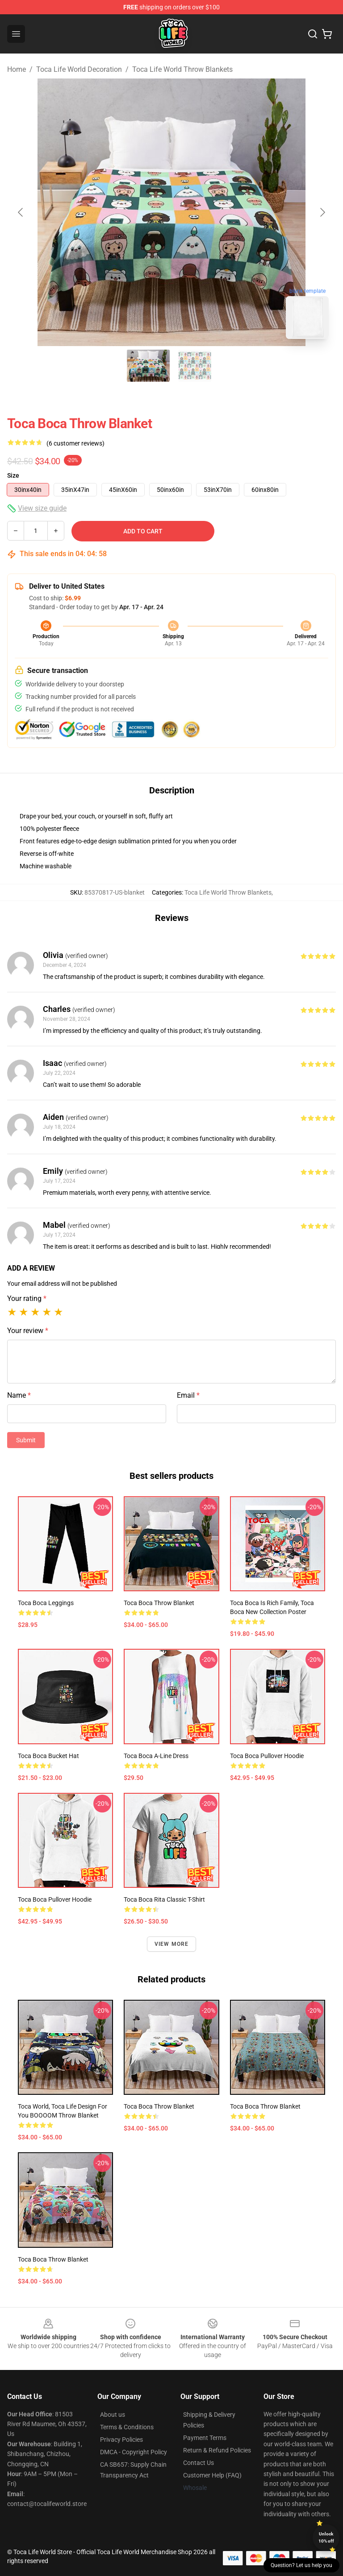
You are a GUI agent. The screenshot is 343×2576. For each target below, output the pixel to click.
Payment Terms (204, 2437)
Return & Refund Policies (217, 2450)
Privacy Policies (121, 2439)
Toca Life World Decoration (79, 69)
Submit (26, 1440)
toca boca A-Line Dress (156, 1755)
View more (172, 1944)
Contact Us (198, 2462)
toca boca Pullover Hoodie (55, 1899)
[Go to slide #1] (148, 366)
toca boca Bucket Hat (48, 1755)
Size (13, 475)
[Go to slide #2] (194, 366)
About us (112, 2414)
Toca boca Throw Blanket (159, 2106)
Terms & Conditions (127, 2427)
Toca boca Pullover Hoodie (267, 1755)
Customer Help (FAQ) (212, 2475)
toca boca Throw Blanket (159, 1602)
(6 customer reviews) (75, 443)
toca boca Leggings (46, 1602)
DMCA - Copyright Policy (133, 2452)
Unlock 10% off (326, 2537)
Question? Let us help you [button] (301, 2565)
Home (16, 69)
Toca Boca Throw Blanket (53, 2259)
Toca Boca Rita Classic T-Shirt (164, 1899)
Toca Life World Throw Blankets (182, 69)
